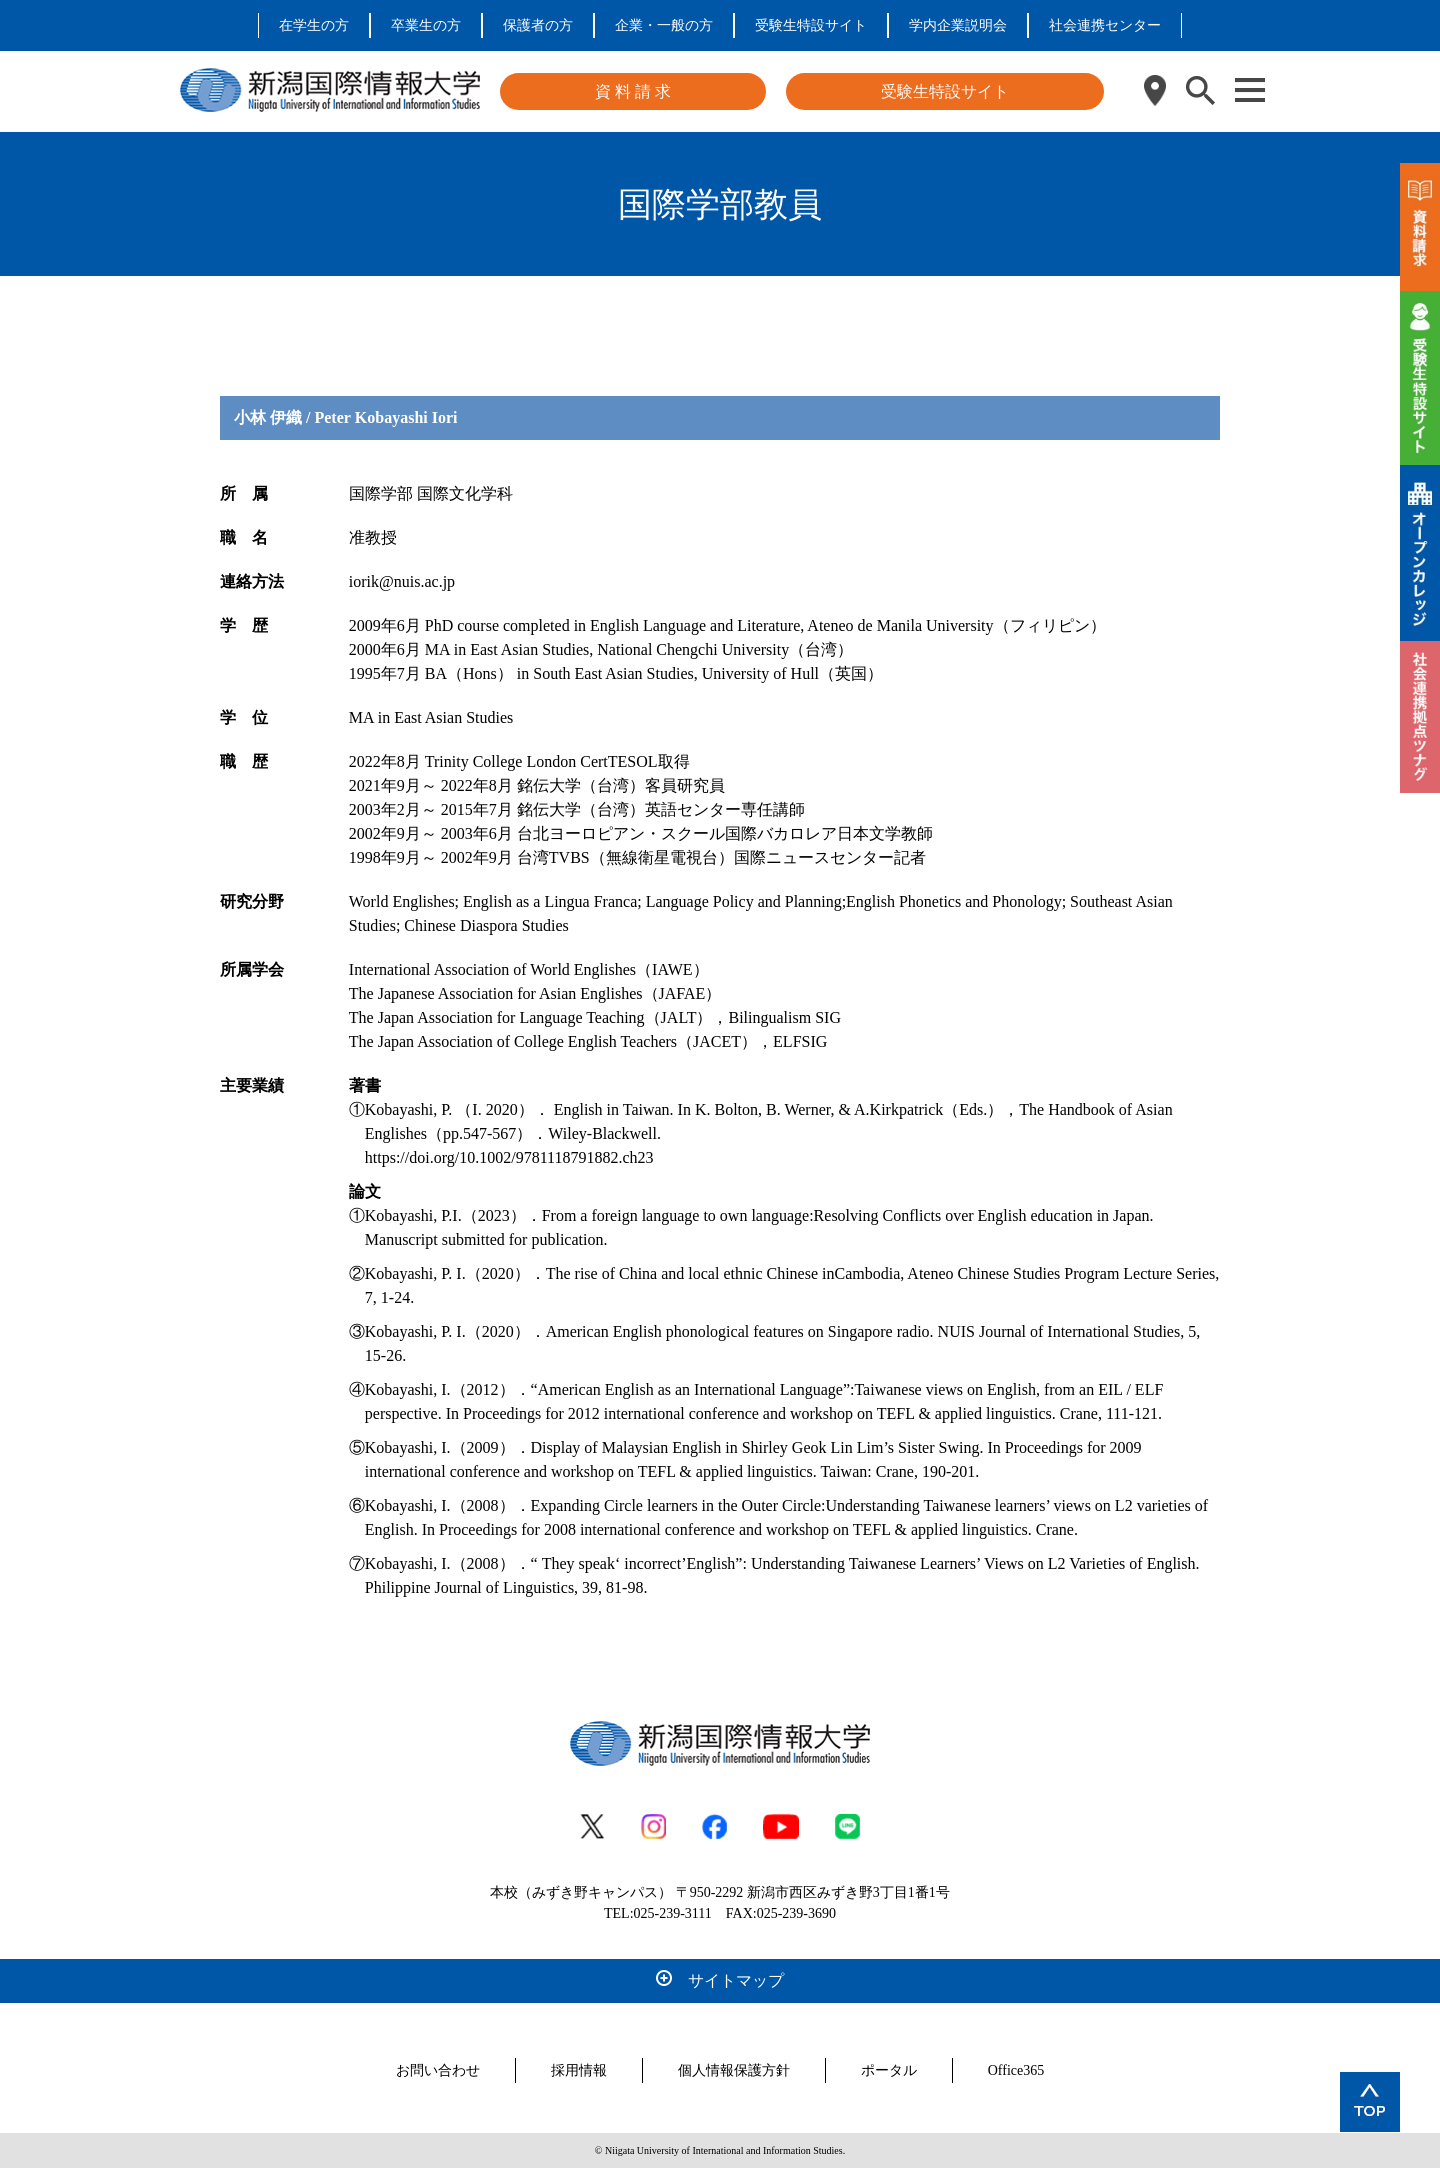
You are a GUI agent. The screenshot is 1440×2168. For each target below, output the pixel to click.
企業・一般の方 (664, 25)
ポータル (889, 2070)
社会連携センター (1105, 25)
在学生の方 (314, 25)
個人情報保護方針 (734, 2070)
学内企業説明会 (958, 25)
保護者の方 (538, 25)
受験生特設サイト (811, 25)
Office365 (1016, 2070)
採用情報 (579, 2070)
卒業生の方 (426, 25)
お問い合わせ (438, 2070)
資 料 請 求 (633, 91)
